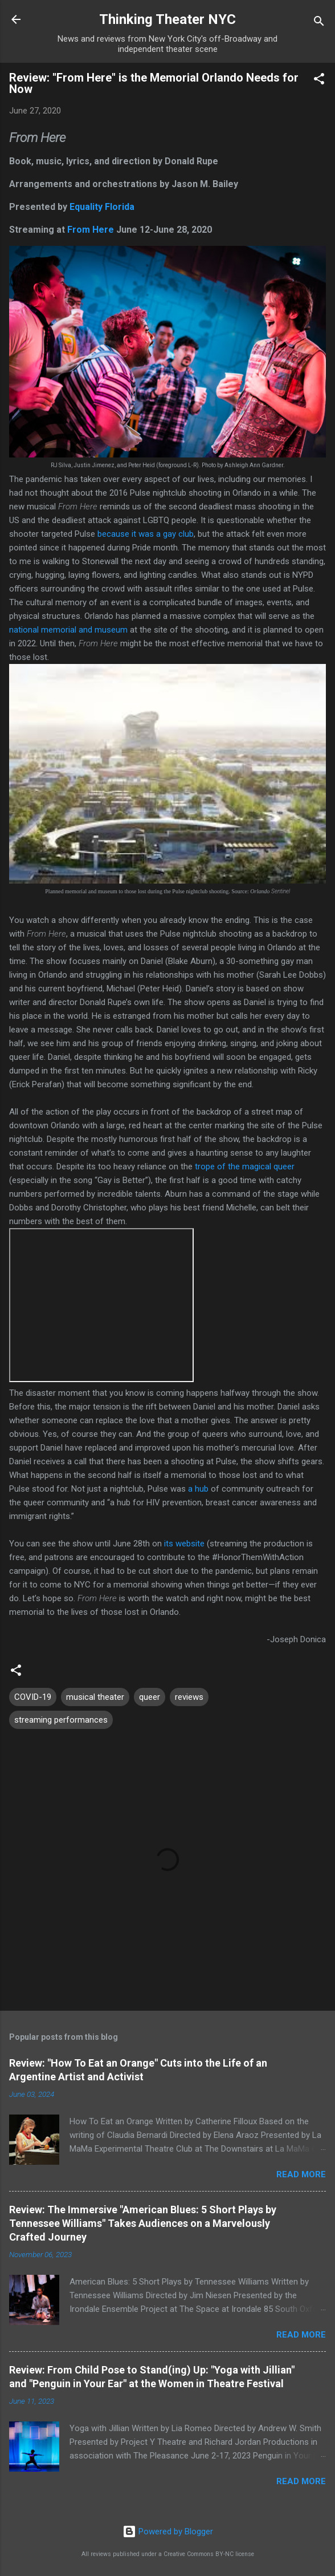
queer (149, 1697)
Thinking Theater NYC (167, 19)
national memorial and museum (68, 630)
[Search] (319, 23)
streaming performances (61, 1720)
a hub (198, 1489)
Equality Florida (102, 206)
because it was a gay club (145, 534)
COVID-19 (32, 1697)
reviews (189, 1697)
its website (185, 1543)
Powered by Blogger (167, 2531)
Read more (301, 2174)
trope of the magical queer (245, 1166)
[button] (319, 81)
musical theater (95, 1697)
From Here (90, 229)
